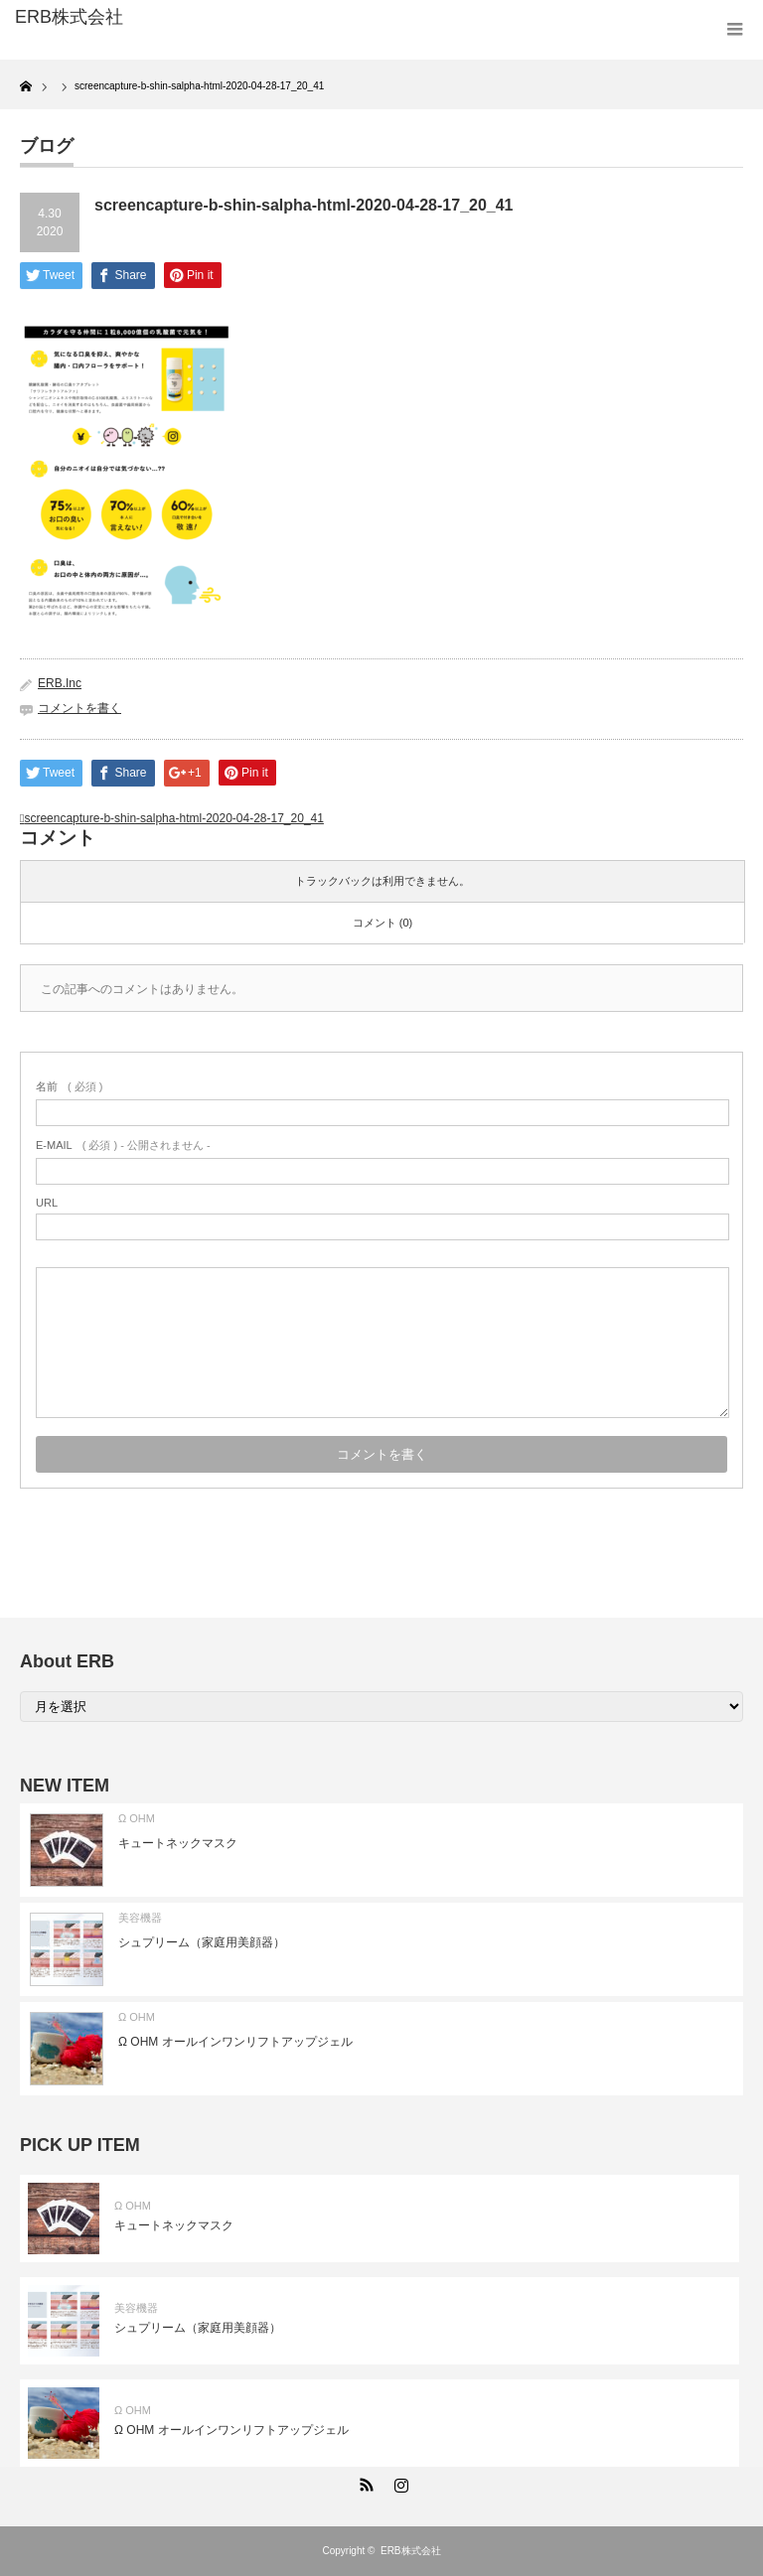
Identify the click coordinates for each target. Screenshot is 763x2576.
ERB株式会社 (411, 2550)
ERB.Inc (59, 683)
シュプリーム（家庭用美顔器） (201, 1942)
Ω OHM (136, 1818)
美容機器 (140, 1918)
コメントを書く (79, 708)
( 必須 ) (69, 1086)
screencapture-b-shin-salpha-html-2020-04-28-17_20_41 (174, 818)
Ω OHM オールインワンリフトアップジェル (235, 2042)
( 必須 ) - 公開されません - (123, 1145)
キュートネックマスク (177, 1843)
